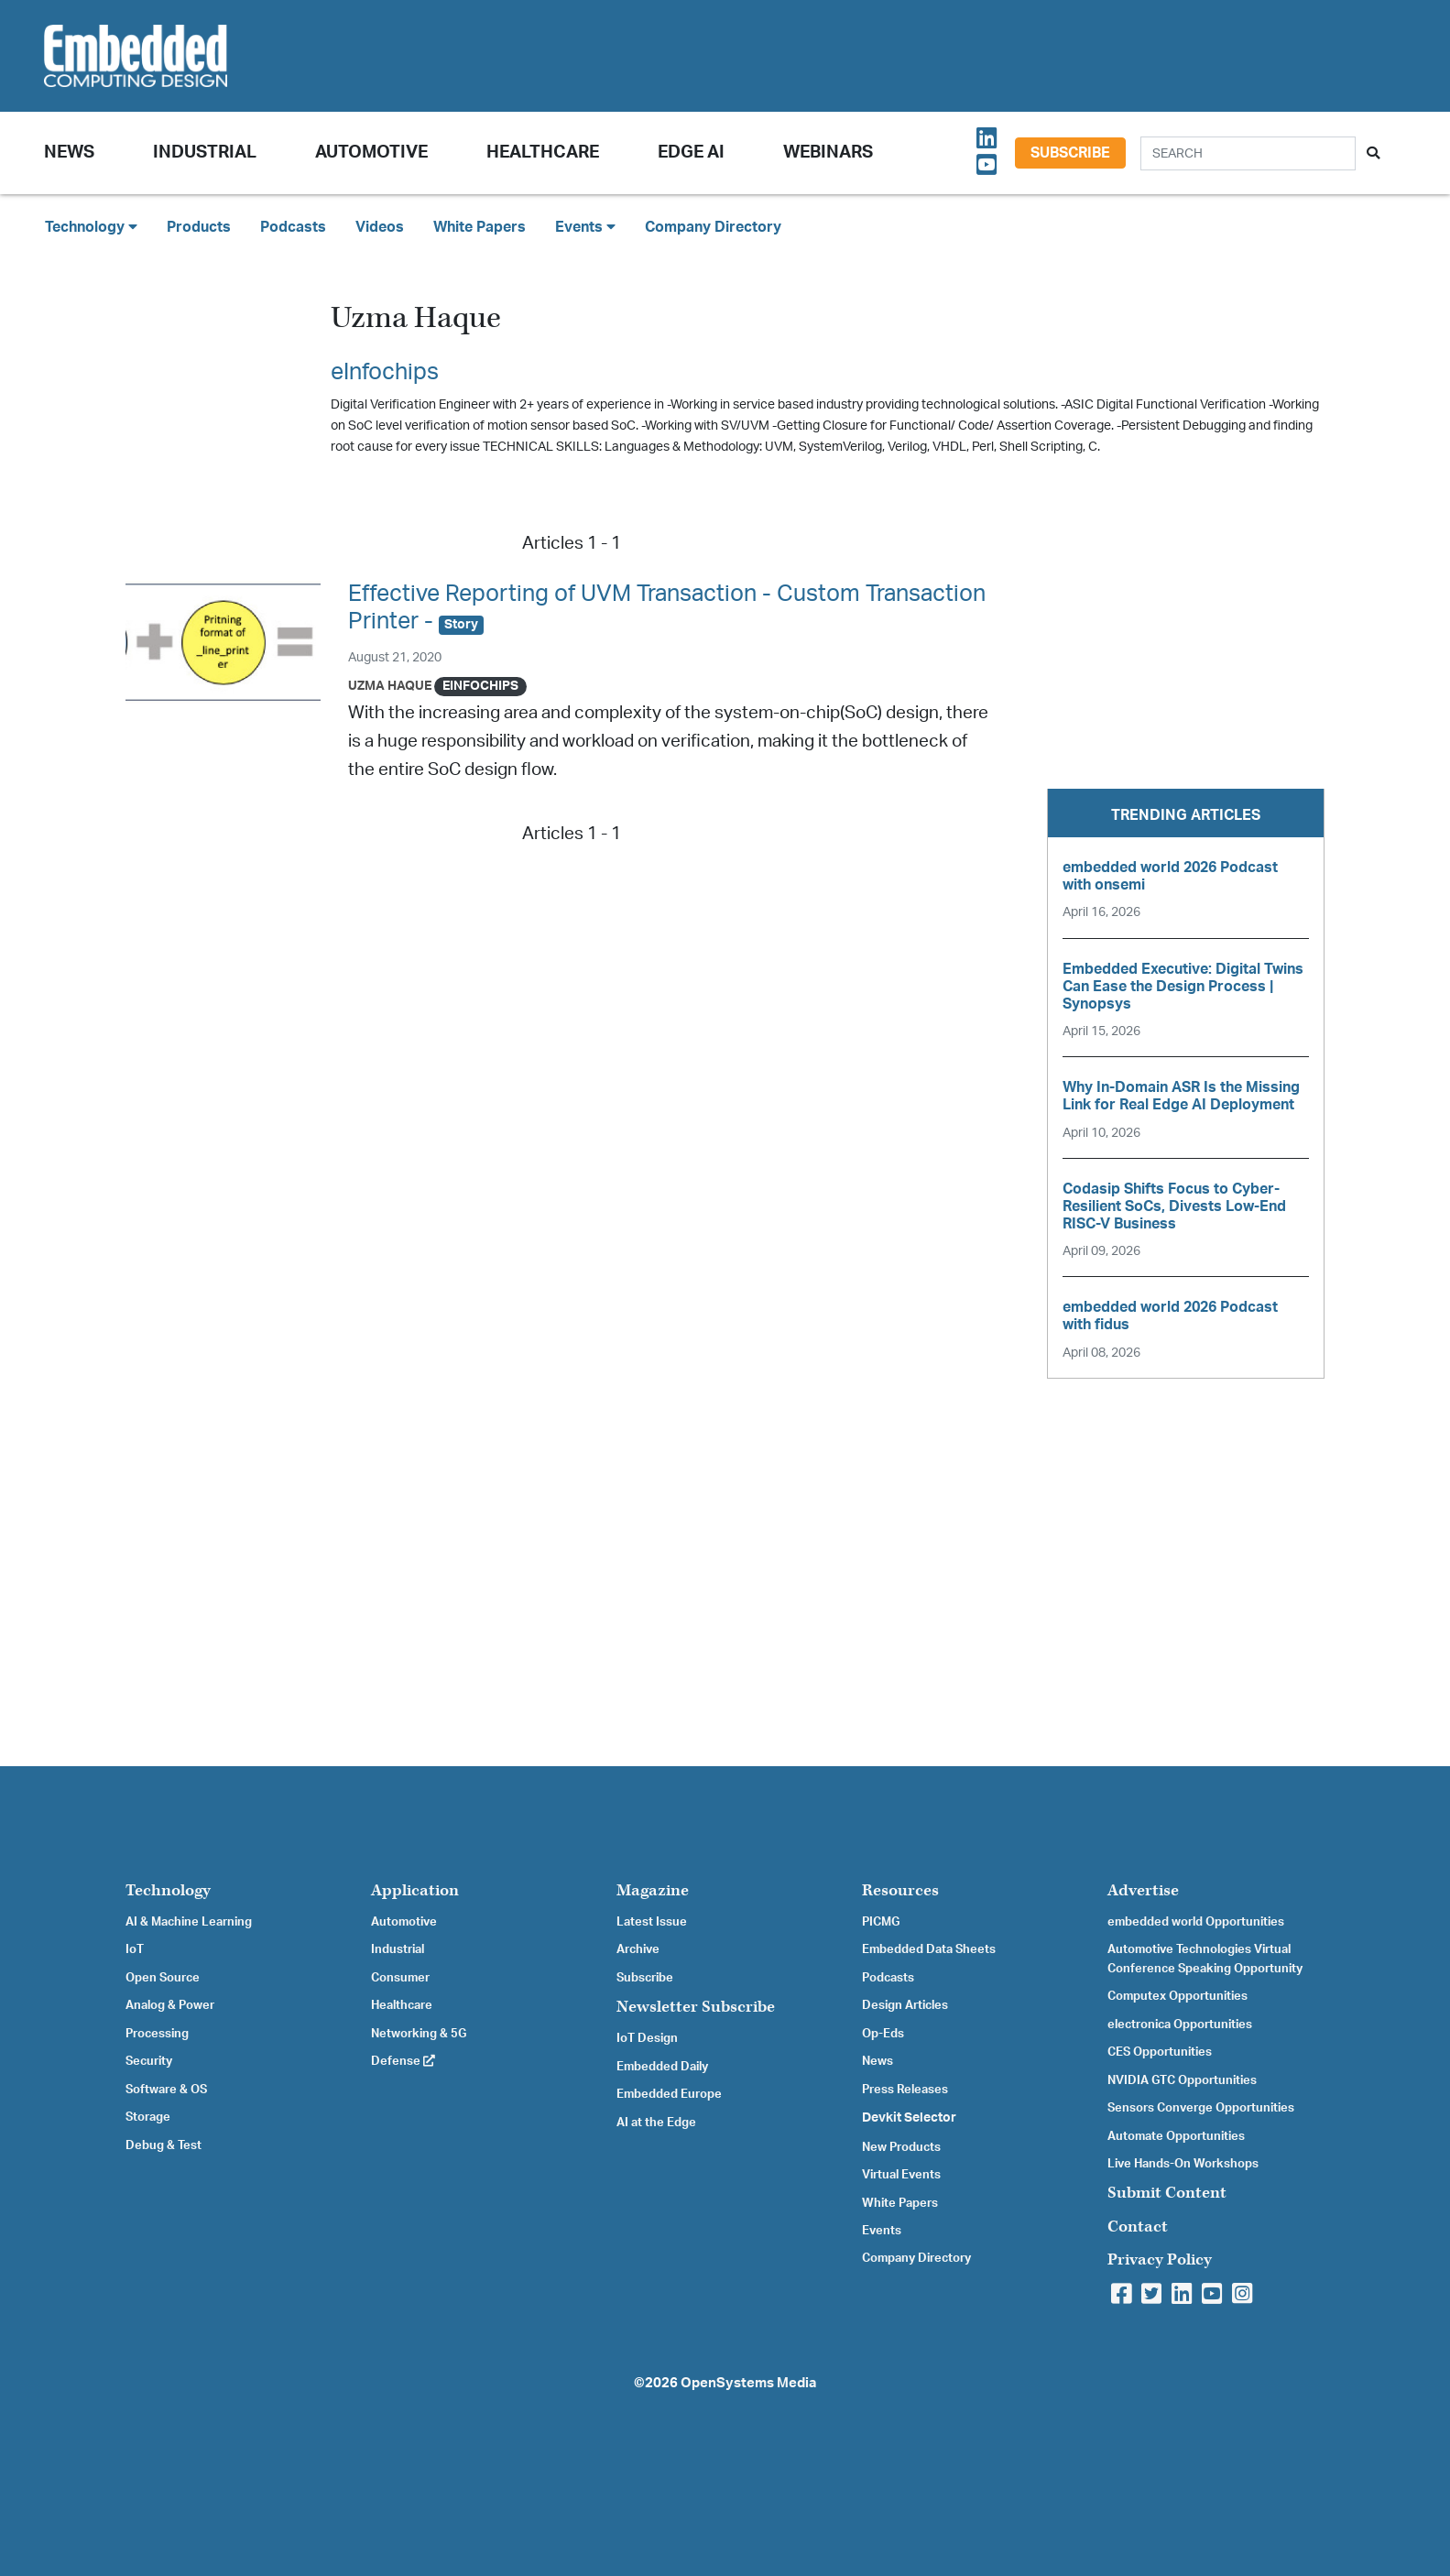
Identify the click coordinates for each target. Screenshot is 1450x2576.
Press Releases (905, 2089)
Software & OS (166, 2089)
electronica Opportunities (1179, 2024)
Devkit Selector (909, 2118)
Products (199, 227)
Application (415, 1890)
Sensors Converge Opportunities (1200, 2107)
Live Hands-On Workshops (1183, 2163)
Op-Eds (883, 2033)
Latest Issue (651, 1921)
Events (881, 2230)
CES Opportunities (1159, 2052)
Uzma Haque (389, 686)
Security (148, 2061)
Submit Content (1167, 2192)
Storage (147, 2117)
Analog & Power (169, 2005)
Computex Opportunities (1177, 1996)
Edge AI (691, 152)
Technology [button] (91, 227)
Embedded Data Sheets (929, 1949)
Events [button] (585, 227)
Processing (157, 2033)
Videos (379, 227)
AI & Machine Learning (188, 1921)
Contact (1137, 2226)
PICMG (880, 1921)
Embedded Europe (669, 2094)
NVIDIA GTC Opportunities (1182, 2080)
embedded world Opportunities (1195, 1921)
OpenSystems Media (748, 2383)
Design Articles (905, 2005)
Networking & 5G (418, 2033)
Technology (168, 1890)
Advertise (1143, 1890)
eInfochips (385, 372)
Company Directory (713, 227)
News (877, 2061)
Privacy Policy (1159, 2259)
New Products (901, 2147)
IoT (134, 1949)
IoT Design (647, 2038)
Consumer (400, 1977)
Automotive (371, 152)
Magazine (652, 1890)
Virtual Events (901, 2174)
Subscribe (1070, 153)
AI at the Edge (656, 2122)
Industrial (204, 152)
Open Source (162, 1977)
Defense (403, 2061)
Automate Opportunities (1176, 2136)
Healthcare (542, 152)
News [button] (69, 152)
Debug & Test (163, 2145)
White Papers (479, 227)
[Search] (1248, 153)
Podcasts (293, 227)
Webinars (828, 152)
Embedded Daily (662, 2066)
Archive (638, 1949)
